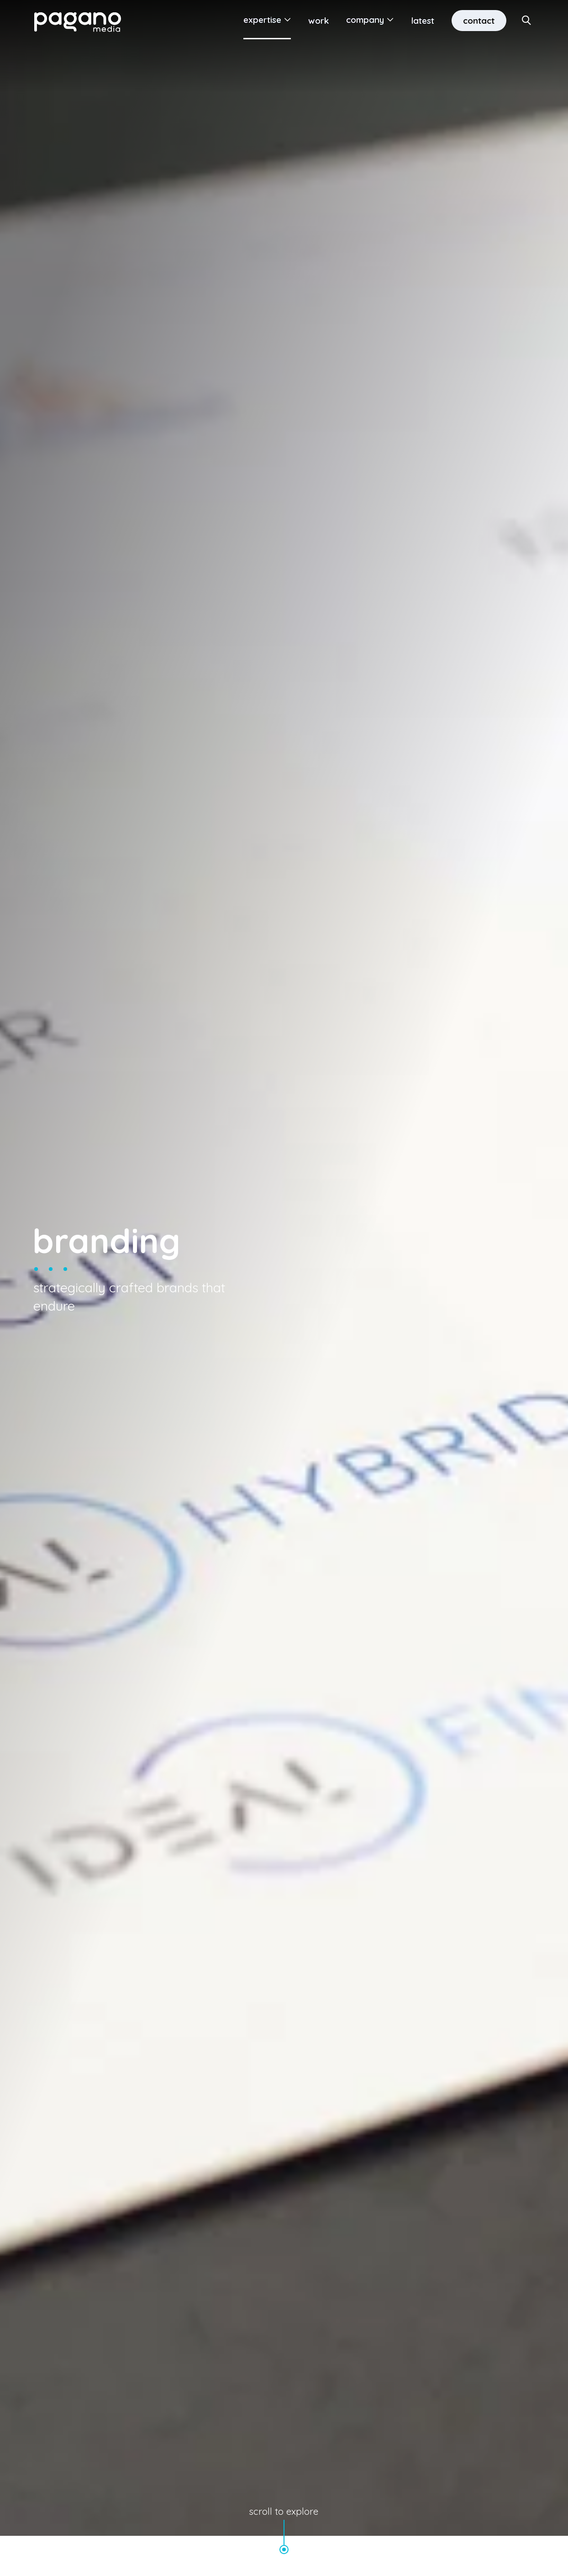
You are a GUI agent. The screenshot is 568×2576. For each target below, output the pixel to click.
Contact (478, 20)
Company (363, 20)
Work (316, 20)
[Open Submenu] (284, 20)
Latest (420, 20)
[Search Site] (527, 20)
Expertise (260, 20)
